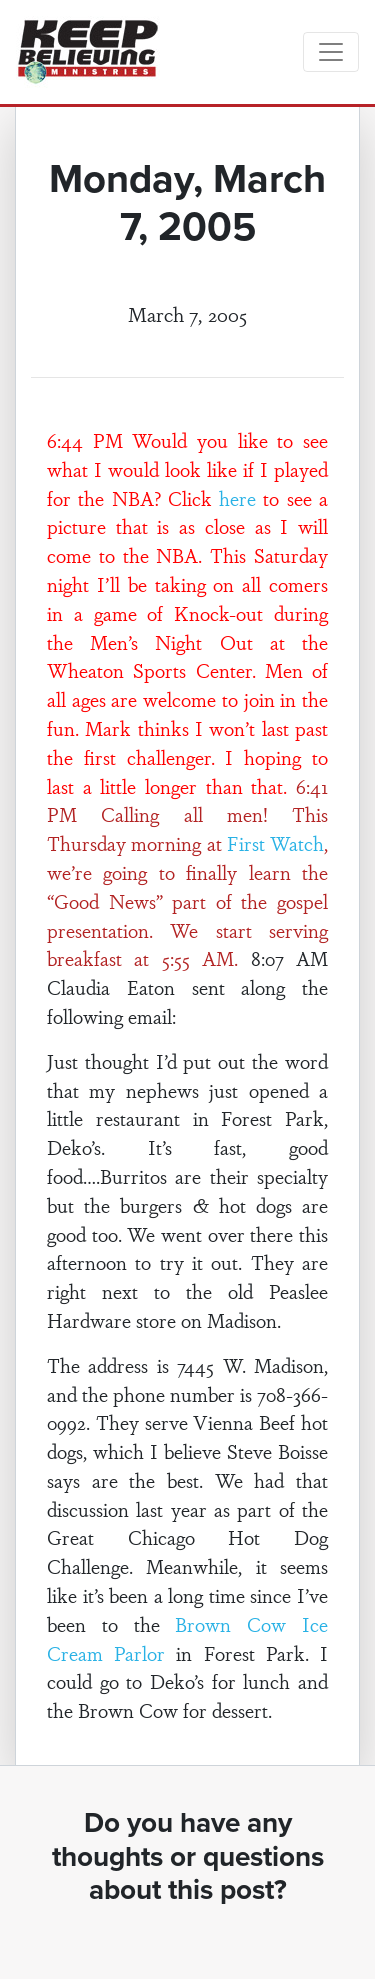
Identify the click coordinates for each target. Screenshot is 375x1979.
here (237, 498)
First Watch (275, 843)
